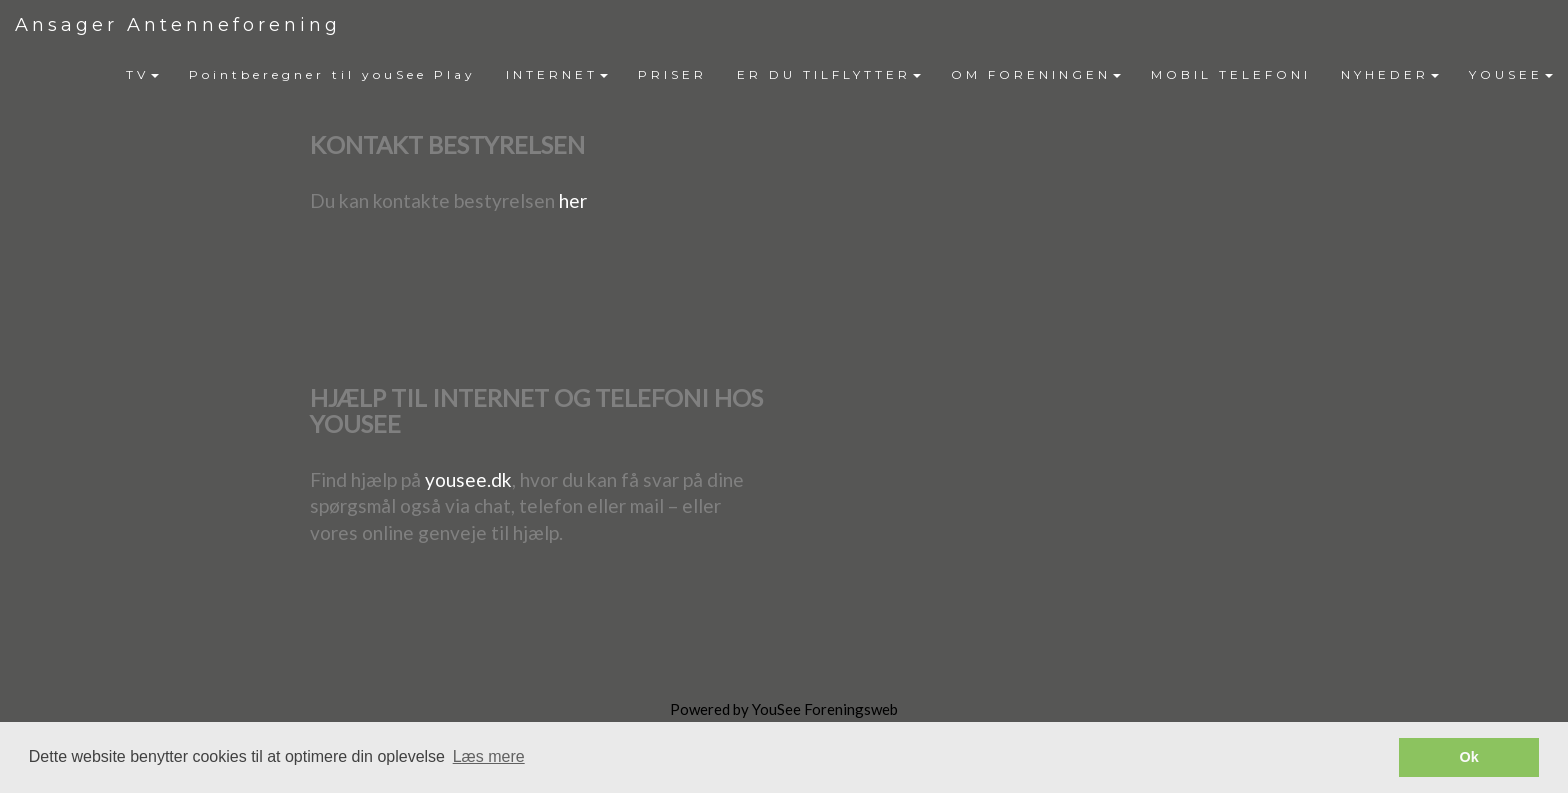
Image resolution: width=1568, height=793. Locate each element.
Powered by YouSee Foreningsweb (784, 709)
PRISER (672, 74)
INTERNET (557, 74)
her (573, 200)
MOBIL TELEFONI (1231, 74)
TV (142, 74)
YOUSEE (1511, 74)
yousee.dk (468, 479)
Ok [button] (1469, 757)
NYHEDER (1390, 74)
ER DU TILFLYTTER (829, 74)
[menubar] (839, 75)
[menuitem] (142, 75)
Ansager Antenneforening (178, 25)
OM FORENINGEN (1036, 74)
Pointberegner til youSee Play (332, 74)
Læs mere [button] (489, 756)
